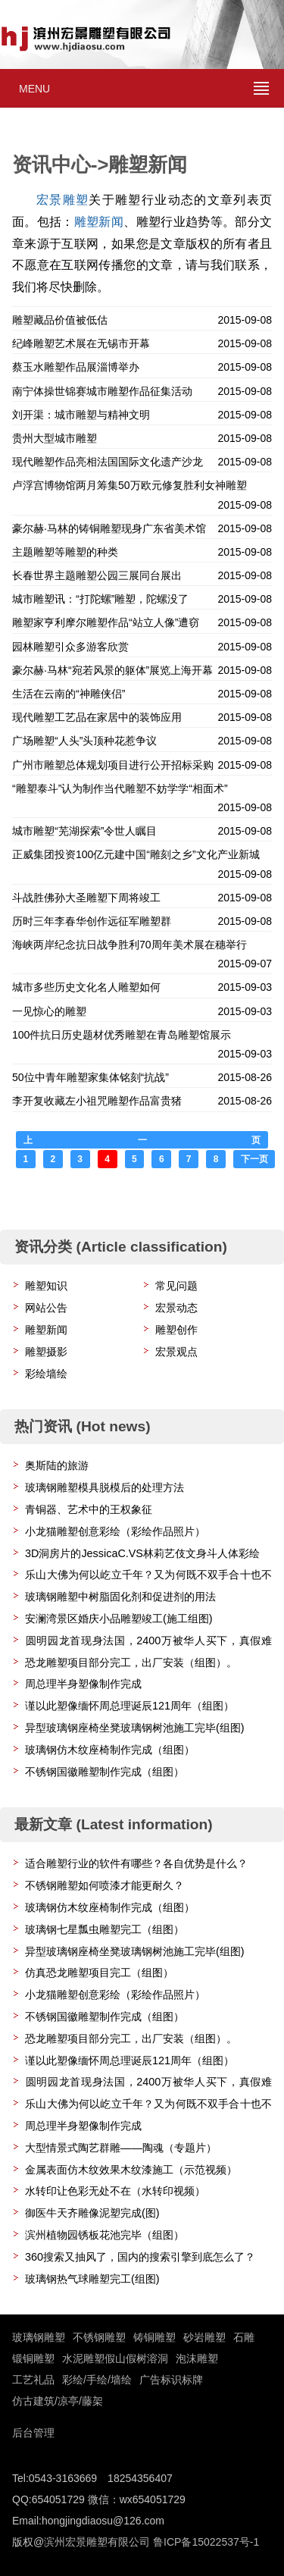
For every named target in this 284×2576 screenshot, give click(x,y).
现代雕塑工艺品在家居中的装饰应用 (97, 717)
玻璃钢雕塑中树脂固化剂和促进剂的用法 (120, 1596)
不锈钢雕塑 (99, 2337)
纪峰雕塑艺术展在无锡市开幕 (81, 343)
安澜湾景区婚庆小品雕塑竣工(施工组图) (119, 1618)
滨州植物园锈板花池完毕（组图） (104, 2235)
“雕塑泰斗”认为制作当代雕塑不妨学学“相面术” (120, 788)
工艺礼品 (33, 2380)
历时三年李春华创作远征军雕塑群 (91, 921)
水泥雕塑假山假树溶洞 (115, 2358)
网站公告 (46, 1308)
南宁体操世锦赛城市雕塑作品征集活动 (102, 391)
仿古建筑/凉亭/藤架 (57, 2401)
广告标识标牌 (171, 2380)
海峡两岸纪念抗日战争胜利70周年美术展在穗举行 (129, 945)
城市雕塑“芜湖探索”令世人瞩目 (84, 831)
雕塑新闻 (98, 221)
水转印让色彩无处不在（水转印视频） (115, 2191)
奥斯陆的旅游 (57, 1465)
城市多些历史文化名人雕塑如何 (86, 987)
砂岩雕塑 (204, 2337)
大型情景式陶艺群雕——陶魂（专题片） (121, 2148)
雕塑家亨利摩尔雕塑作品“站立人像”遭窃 (105, 622)
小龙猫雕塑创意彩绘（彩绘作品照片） (115, 1531)
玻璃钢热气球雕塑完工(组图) (92, 2279)
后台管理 (33, 2433)
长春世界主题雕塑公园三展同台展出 (97, 575)
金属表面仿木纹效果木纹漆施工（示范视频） (131, 2170)
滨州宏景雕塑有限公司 (97, 2542)
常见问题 (176, 1286)
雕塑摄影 (46, 1352)
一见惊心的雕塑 (49, 1011)
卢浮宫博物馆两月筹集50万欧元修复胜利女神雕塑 (129, 485)
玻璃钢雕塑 (38, 2337)
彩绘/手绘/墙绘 (97, 2380)
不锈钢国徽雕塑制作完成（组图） (104, 1772)
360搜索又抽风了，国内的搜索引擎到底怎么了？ (140, 2257)
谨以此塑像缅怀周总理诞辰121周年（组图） (129, 1706)
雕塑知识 (46, 1286)
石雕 (243, 2337)
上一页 (142, 1140)
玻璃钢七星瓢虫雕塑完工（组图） (104, 1929)
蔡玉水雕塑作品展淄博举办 (75, 367)
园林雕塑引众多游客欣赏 (70, 647)
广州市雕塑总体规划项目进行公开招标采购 (113, 765)
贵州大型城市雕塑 (54, 438)
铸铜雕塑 (154, 2337)
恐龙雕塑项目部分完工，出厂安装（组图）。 (131, 1662)
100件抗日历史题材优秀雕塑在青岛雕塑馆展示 (121, 1035)
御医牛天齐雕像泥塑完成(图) (92, 2213)
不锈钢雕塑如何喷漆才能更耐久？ (104, 1885)
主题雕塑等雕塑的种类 (65, 552)
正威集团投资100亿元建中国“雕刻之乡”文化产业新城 (136, 854)
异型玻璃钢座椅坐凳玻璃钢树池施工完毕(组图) (135, 1728)
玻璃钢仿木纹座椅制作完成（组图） (110, 1750)
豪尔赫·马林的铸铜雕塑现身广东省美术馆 (109, 528)
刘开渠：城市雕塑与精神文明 (81, 415)
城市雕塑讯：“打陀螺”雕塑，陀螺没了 (100, 599)
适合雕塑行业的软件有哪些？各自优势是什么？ (136, 1863)
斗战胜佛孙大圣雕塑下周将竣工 (86, 898)
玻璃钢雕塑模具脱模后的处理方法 (104, 1487)
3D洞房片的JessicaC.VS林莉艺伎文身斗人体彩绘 (142, 1553)
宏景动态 (176, 1308)
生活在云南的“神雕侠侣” (68, 694)
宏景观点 (176, 1352)
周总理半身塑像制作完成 (83, 1684)
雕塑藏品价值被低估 (60, 320)
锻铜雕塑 (33, 2358)
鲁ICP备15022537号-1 (206, 2542)
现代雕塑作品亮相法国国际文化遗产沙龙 (107, 462)
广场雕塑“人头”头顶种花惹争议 (84, 741)
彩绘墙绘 (46, 1374)
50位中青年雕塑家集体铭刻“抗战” (90, 1077)
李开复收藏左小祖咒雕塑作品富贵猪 (97, 1101)
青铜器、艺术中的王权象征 (88, 1509)
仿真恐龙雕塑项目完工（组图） (99, 1972)
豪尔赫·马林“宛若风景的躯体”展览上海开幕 (112, 670)
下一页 (254, 1159)
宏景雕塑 (62, 199)
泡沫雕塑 (197, 2358)
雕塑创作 (176, 1330)
